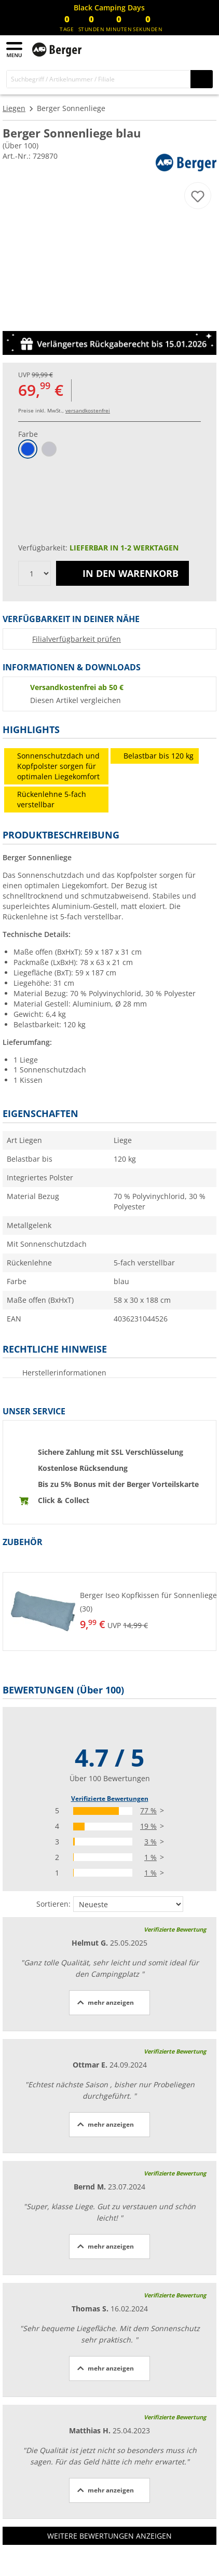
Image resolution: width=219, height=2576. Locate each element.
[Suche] (98, 79)
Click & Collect (63, 1500)
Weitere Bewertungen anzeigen (109, 2536)
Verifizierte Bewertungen (109, 1798)
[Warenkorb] (203, 48)
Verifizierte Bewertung (175, 1929)
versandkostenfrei (87, 410)
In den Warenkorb (122, 573)
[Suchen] (201, 79)
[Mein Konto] (183, 48)
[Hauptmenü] (15, 49)
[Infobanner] (109, 8)
